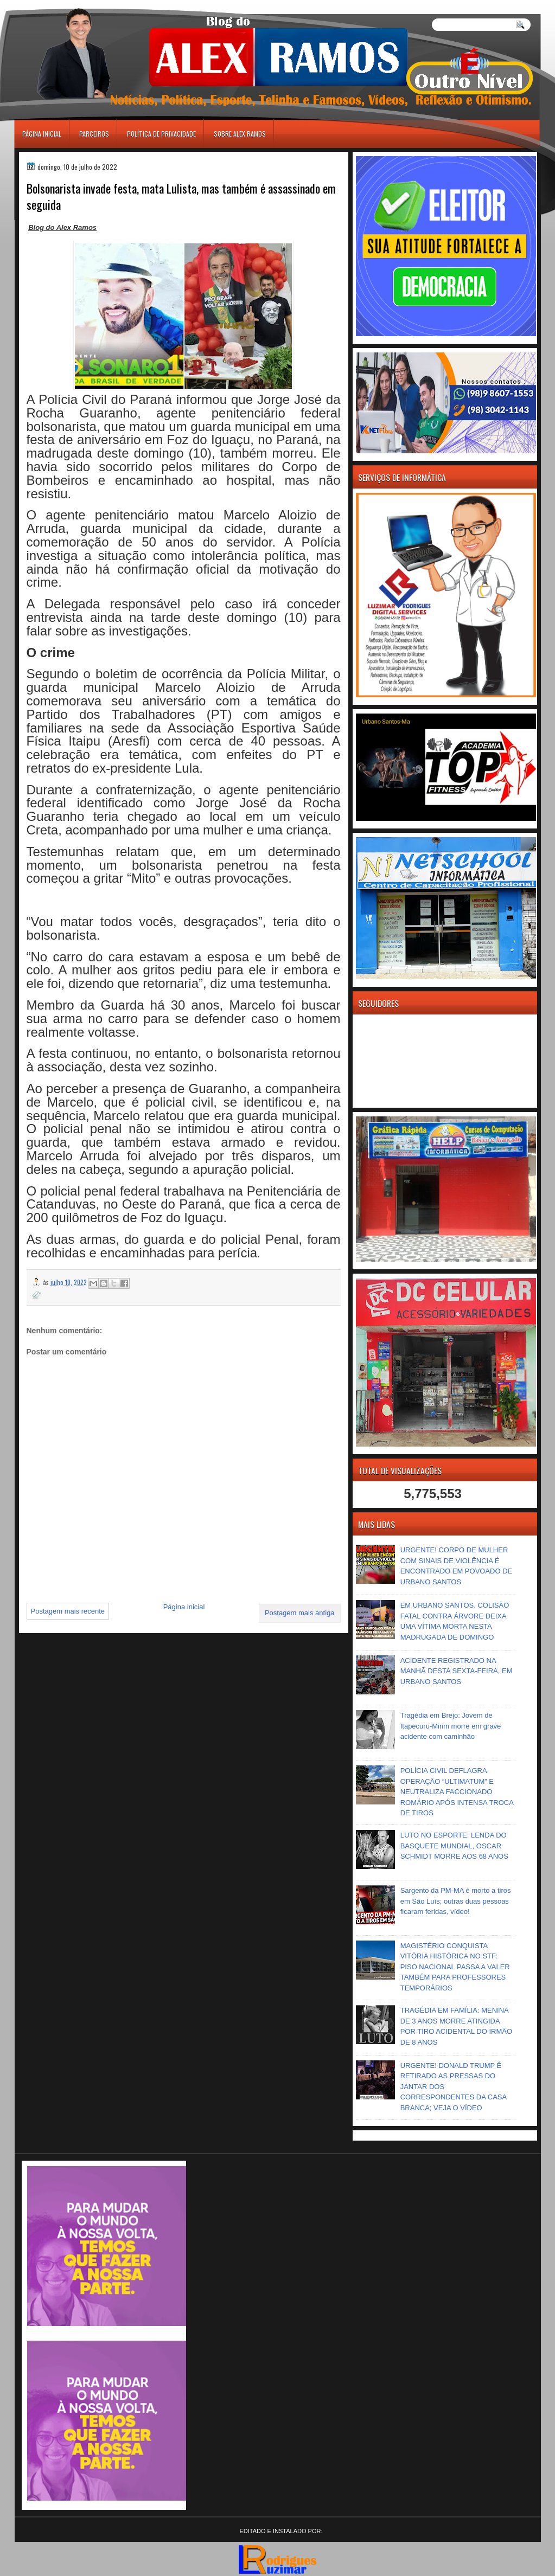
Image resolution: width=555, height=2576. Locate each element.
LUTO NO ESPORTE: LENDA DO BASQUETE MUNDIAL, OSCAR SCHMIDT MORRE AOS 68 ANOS (454, 1845)
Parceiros (94, 133)
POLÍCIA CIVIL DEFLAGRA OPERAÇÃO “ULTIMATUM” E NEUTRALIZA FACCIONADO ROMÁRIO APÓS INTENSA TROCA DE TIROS (457, 1791)
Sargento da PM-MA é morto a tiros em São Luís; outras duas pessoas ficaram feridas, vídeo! (455, 1901)
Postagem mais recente (68, 1611)
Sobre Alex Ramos (240, 133)
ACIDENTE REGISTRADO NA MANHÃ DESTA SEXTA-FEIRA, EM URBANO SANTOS (456, 1671)
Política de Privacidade (161, 133)
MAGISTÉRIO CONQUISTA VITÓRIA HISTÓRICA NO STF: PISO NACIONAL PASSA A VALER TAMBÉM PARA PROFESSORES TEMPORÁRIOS (455, 1967)
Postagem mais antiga (300, 1613)
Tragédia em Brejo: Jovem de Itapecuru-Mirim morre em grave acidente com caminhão (450, 1725)
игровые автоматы (63, 5)
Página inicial (41, 133)
